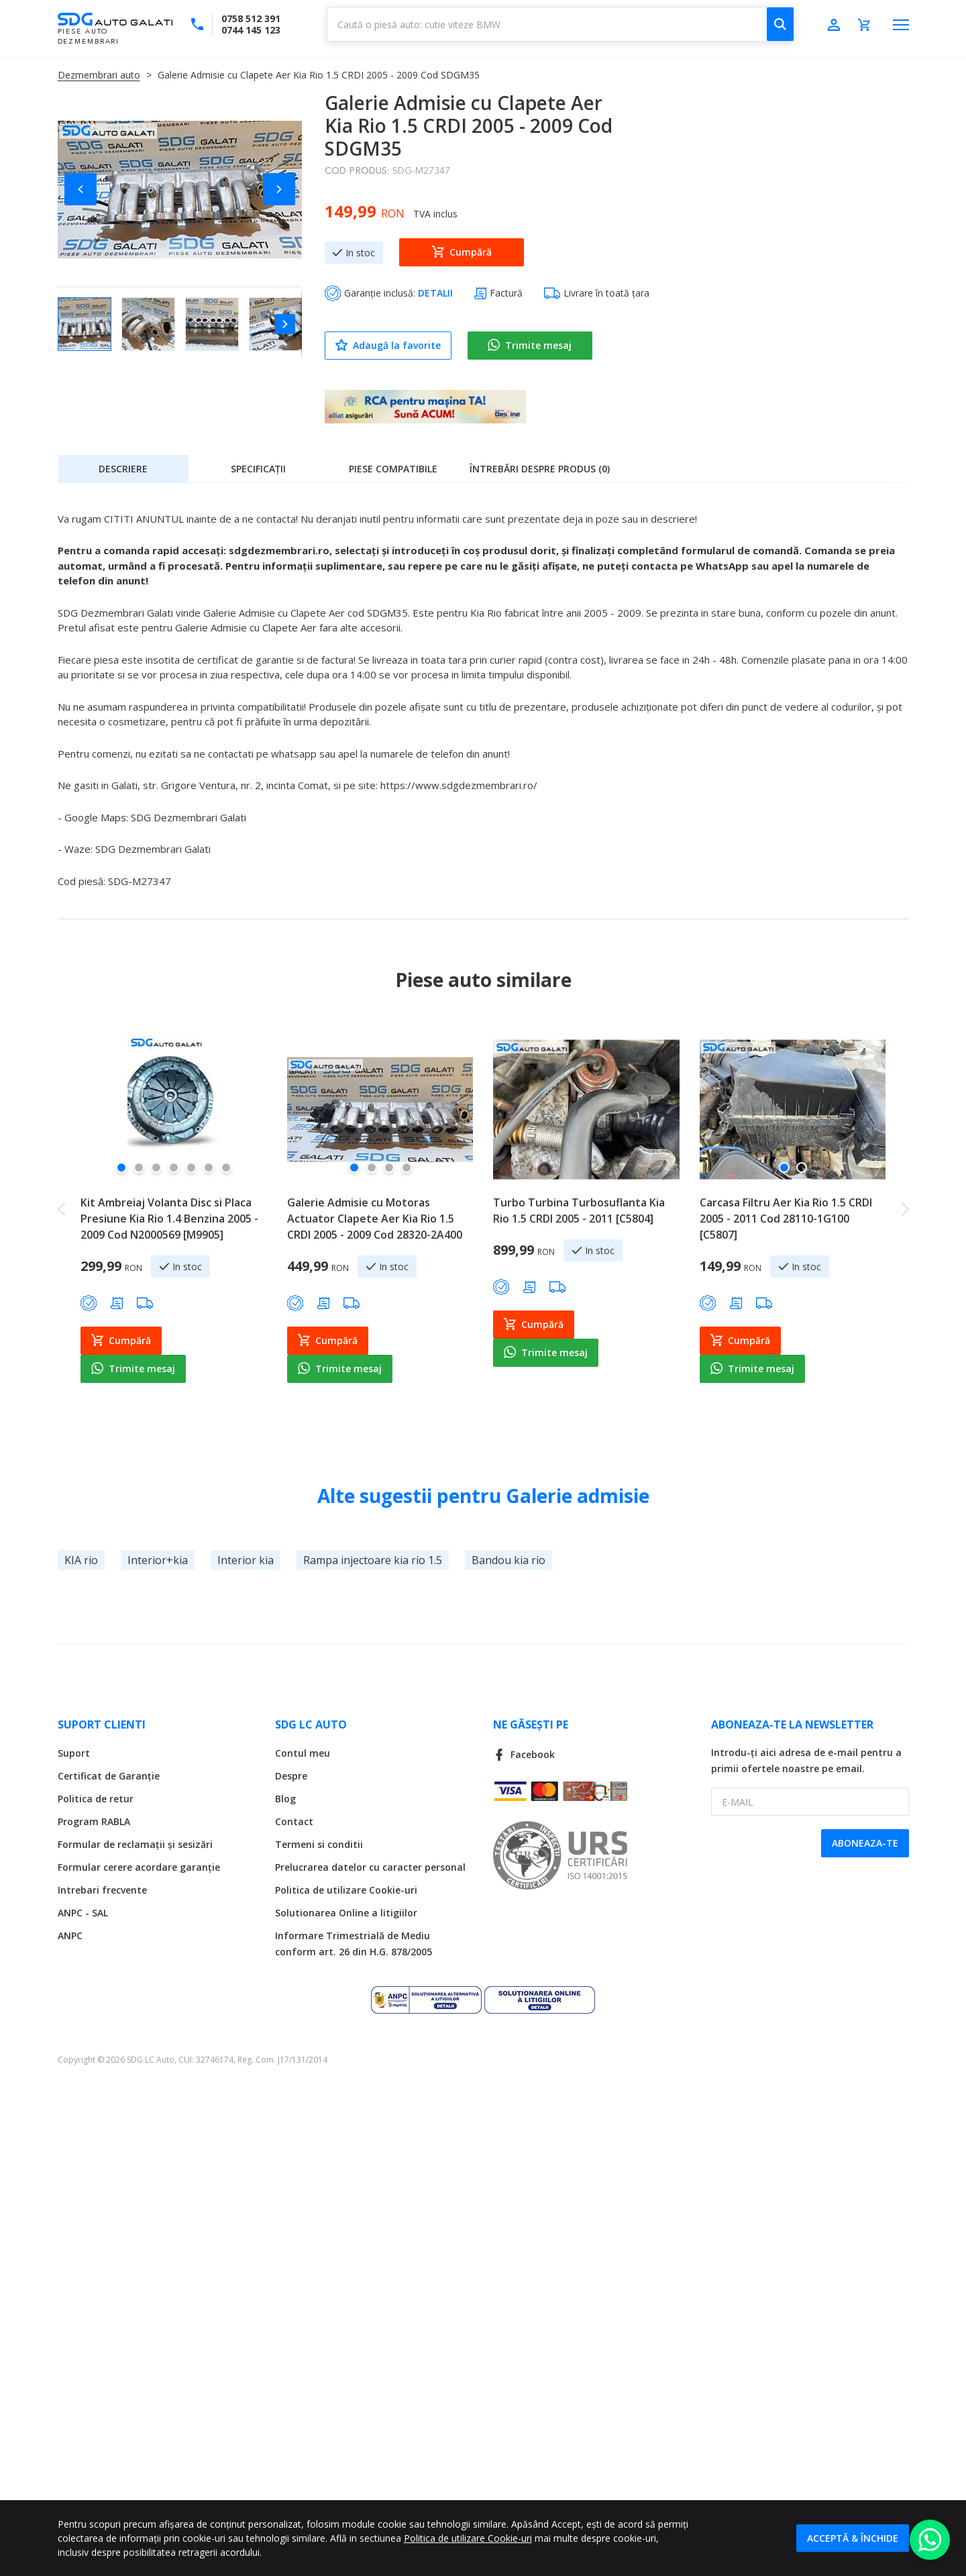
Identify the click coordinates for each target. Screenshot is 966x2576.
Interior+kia (157, 1560)
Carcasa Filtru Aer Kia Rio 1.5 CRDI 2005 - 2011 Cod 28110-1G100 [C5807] (786, 1218)
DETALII (435, 293)
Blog (285, 1798)
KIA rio (81, 1560)
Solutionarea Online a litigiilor (346, 1912)
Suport (74, 1753)
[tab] (123, 468)
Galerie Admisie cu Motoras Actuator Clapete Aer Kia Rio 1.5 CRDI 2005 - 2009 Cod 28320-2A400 (374, 1218)
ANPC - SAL (83, 1912)
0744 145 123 (250, 29)
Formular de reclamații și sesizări (135, 1844)
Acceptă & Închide (852, 2538)
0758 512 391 (250, 18)
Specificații (258, 468)
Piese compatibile (393, 468)
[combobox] (560, 24)
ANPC (70, 1935)
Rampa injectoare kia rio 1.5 (372, 1560)
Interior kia (245, 1560)
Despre (291, 1775)
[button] (84, 189)
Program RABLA (94, 1821)
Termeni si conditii (319, 1844)
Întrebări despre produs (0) (540, 468)
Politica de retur (95, 1798)
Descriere (123, 468)
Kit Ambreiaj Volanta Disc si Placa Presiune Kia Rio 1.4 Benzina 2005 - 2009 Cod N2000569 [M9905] (169, 1218)
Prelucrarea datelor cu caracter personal (370, 1867)
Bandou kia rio (508, 1560)
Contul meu (302, 1753)
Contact (294, 1821)
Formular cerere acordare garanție (139, 1867)
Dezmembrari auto (99, 74)
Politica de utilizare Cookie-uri (346, 1890)
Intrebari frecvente (102, 1890)
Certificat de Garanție (109, 1775)
